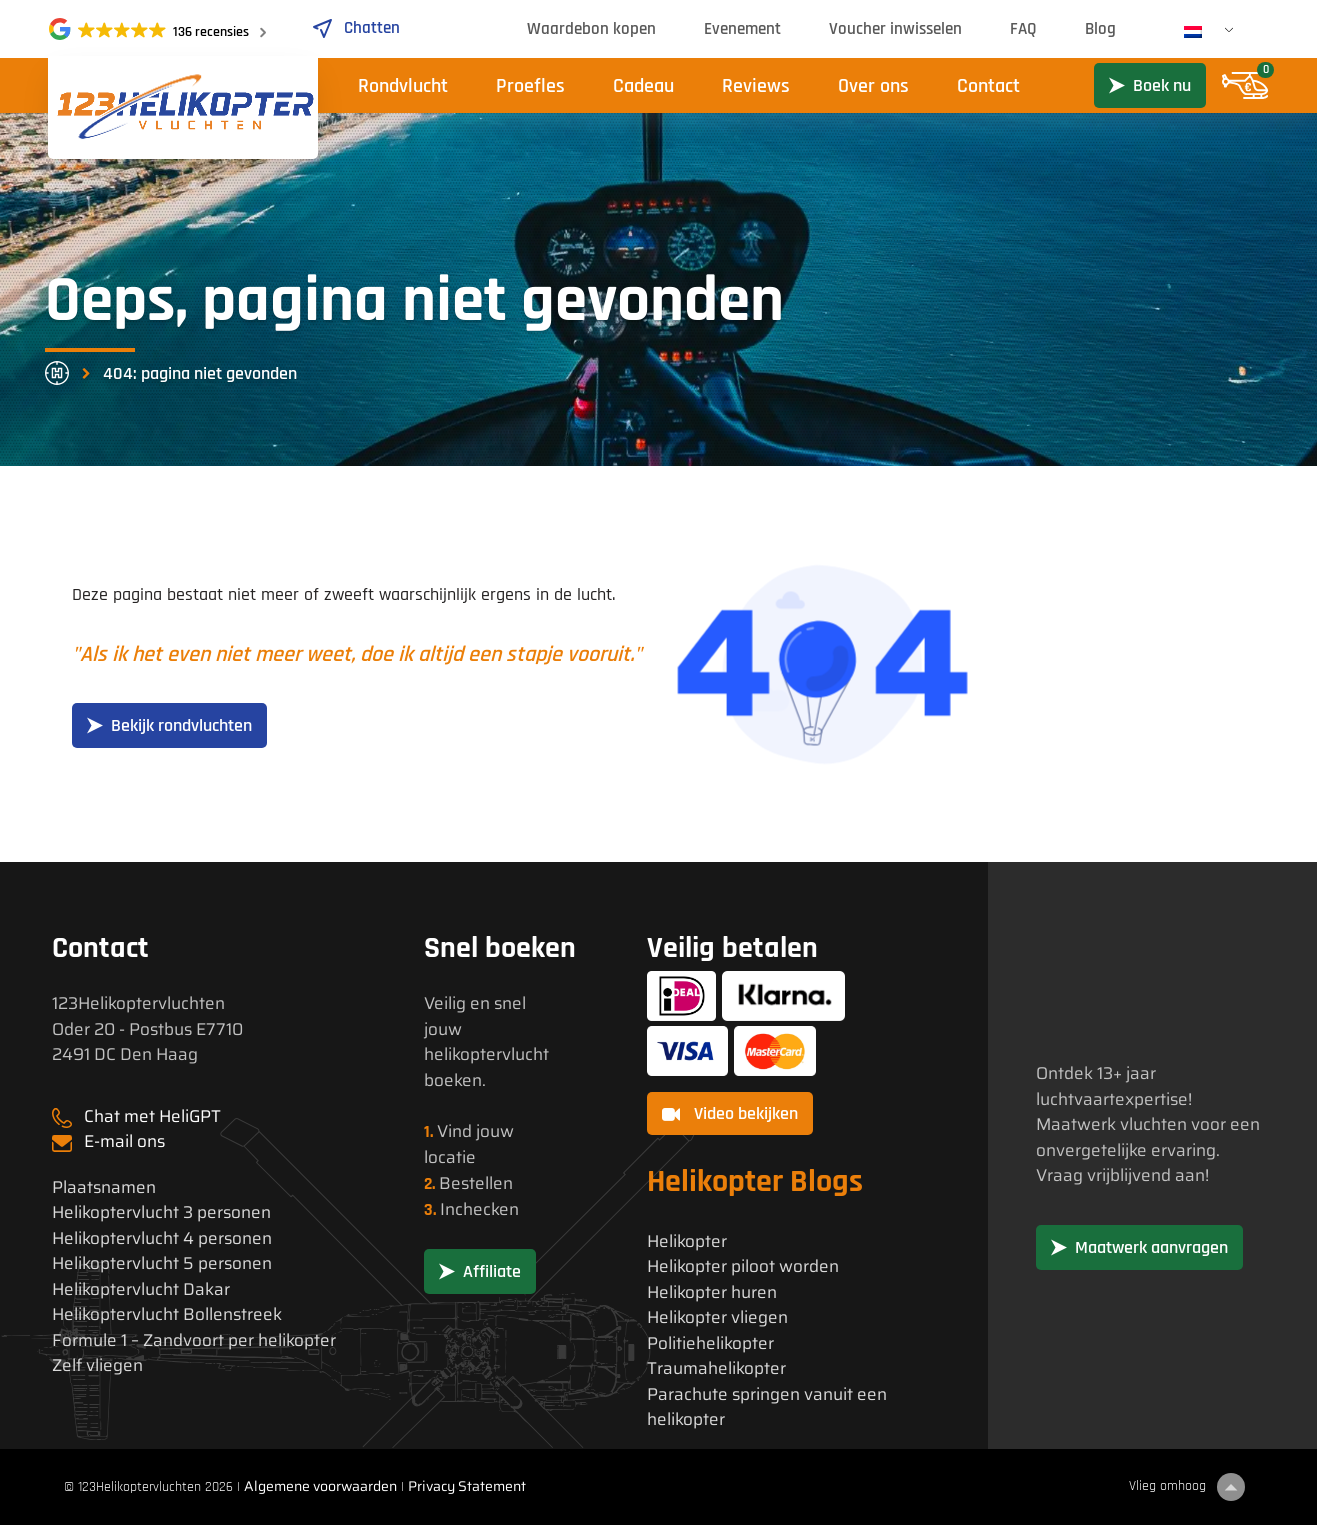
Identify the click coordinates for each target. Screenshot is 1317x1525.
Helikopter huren (712, 1292)
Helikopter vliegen (717, 1317)
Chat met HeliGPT (152, 1116)
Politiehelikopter (710, 1343)
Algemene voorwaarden (320, 1486)
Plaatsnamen (104, 1187)
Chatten (355, 28)
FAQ (1023, 29)
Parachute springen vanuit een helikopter (767, 1407)
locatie (450, 1157)
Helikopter (687, 1241)
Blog (1100, 29)
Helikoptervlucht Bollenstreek (167, 1314)
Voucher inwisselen (895, 29)
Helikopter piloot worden (743, 1266)
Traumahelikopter (716, 1368)
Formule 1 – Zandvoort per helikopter (194, 1340)
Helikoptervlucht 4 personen (162, 1238)
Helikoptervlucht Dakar (141, 1289)
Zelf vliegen (97, 1365)
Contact (988, 86)
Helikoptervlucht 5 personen (162, 1263)
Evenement (742, 29)
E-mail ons (124, 1141)
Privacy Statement (467, 1486)
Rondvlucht (403, 86)
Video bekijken (730, 1113)
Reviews (756, 86)
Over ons (873, 86)
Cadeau (643, 86)
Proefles (530, 86)
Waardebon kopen (591, 29)
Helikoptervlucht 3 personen (161, 1212)
